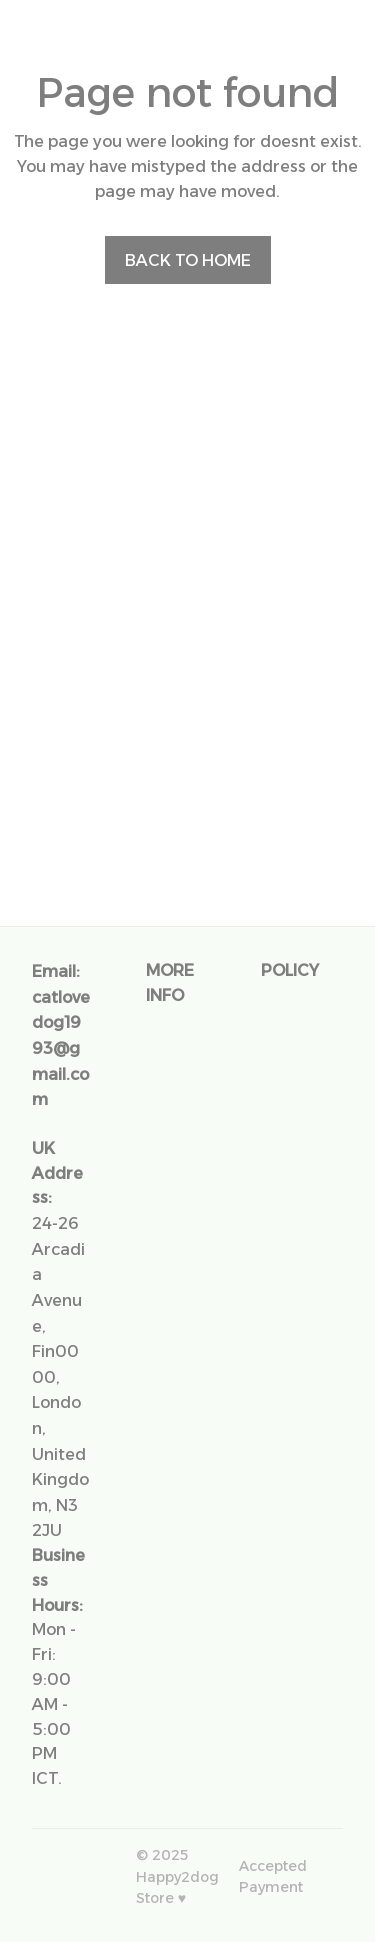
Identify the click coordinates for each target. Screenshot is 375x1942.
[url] (61, 1049)
